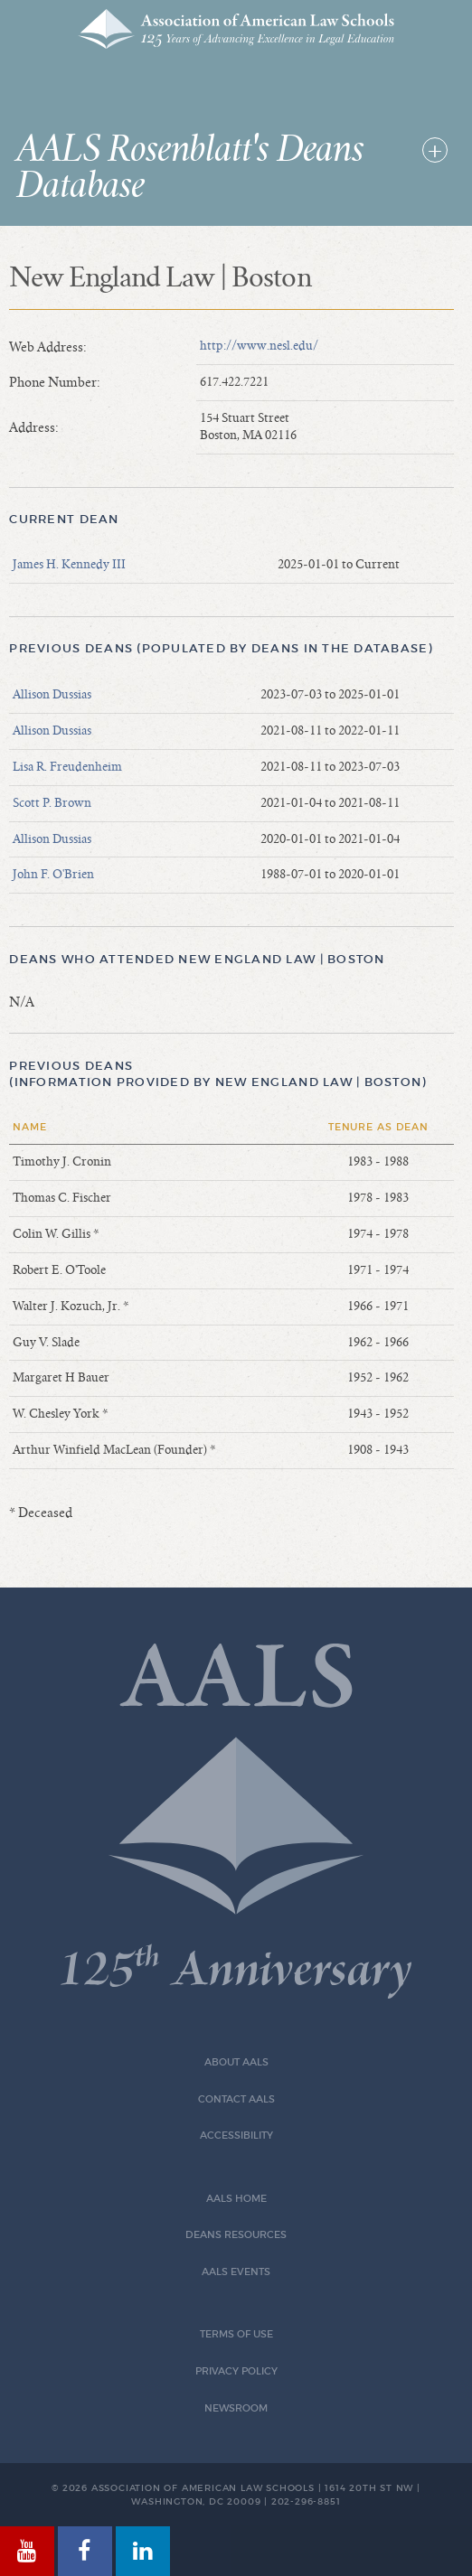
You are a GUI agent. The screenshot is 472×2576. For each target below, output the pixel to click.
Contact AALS (236, 2099)
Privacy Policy (236, 2371)
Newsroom (236, 2408)
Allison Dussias (52, 695)
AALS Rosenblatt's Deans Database (189, 168)
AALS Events (236, 2272)
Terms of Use (236, 2334)
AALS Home (236, 2199)
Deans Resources (236, 2235)
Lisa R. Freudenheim (67, 767)
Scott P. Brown (52, 803)
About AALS (236, 2062)
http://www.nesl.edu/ (259, 346)
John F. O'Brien (53, 874)
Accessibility (236, 2135)
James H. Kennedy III (69, 564)
